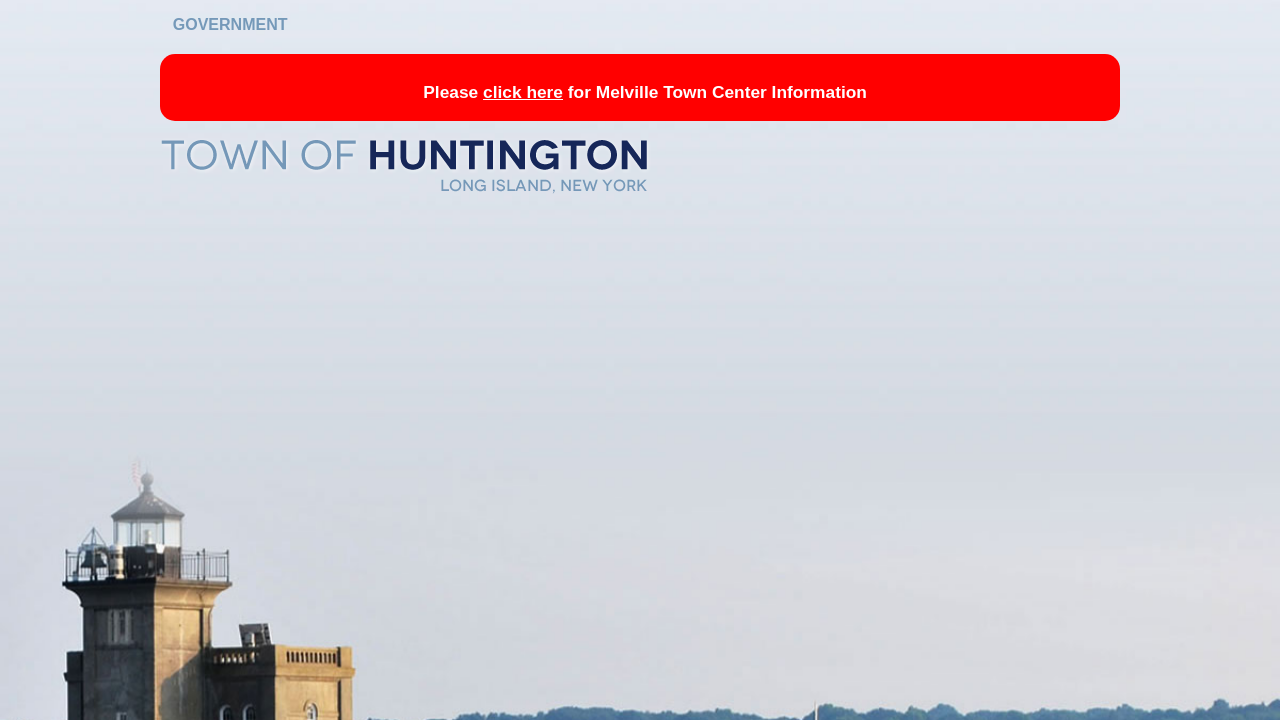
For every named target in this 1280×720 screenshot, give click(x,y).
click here (523, 92)
